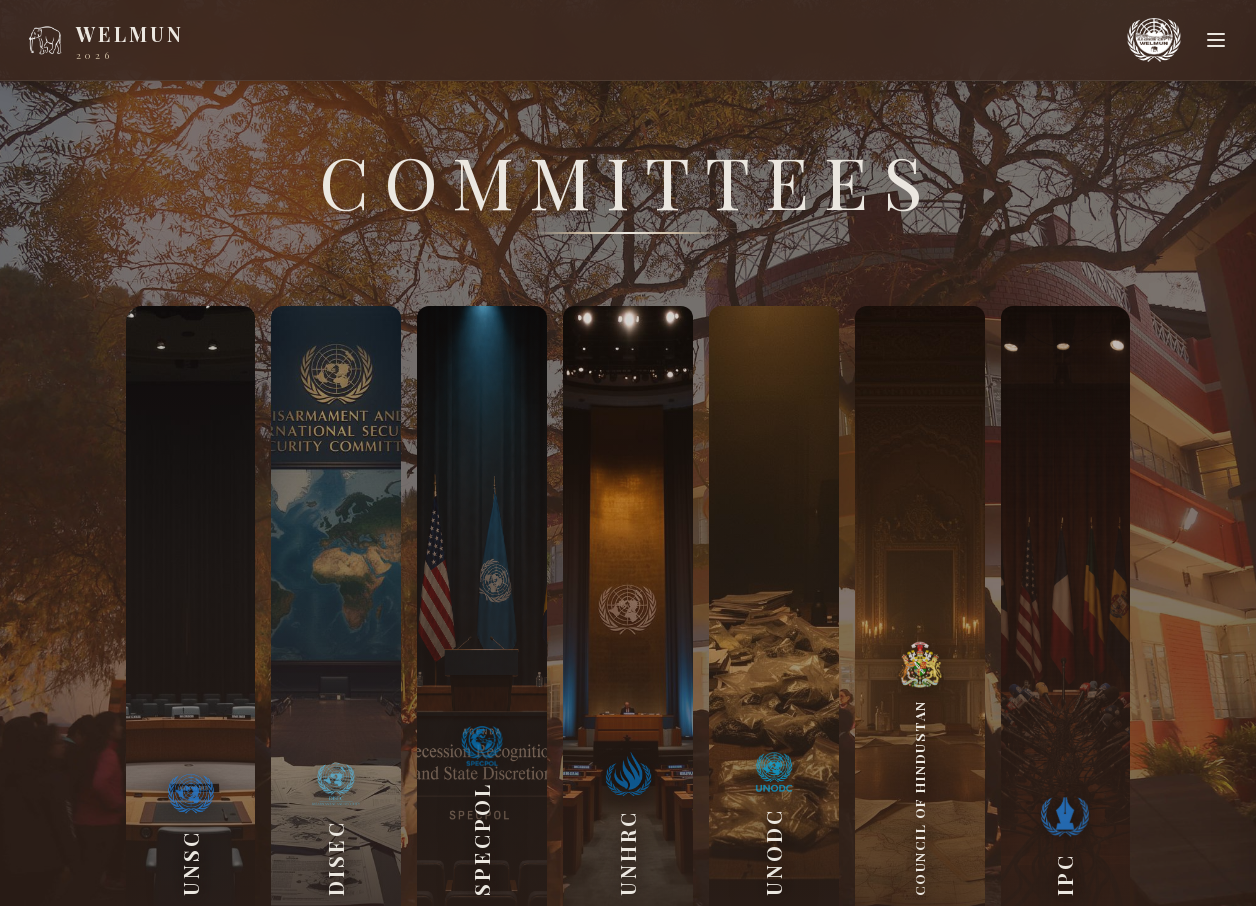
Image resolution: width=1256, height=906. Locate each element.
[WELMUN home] (104, 40)
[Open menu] (1216, 40)
